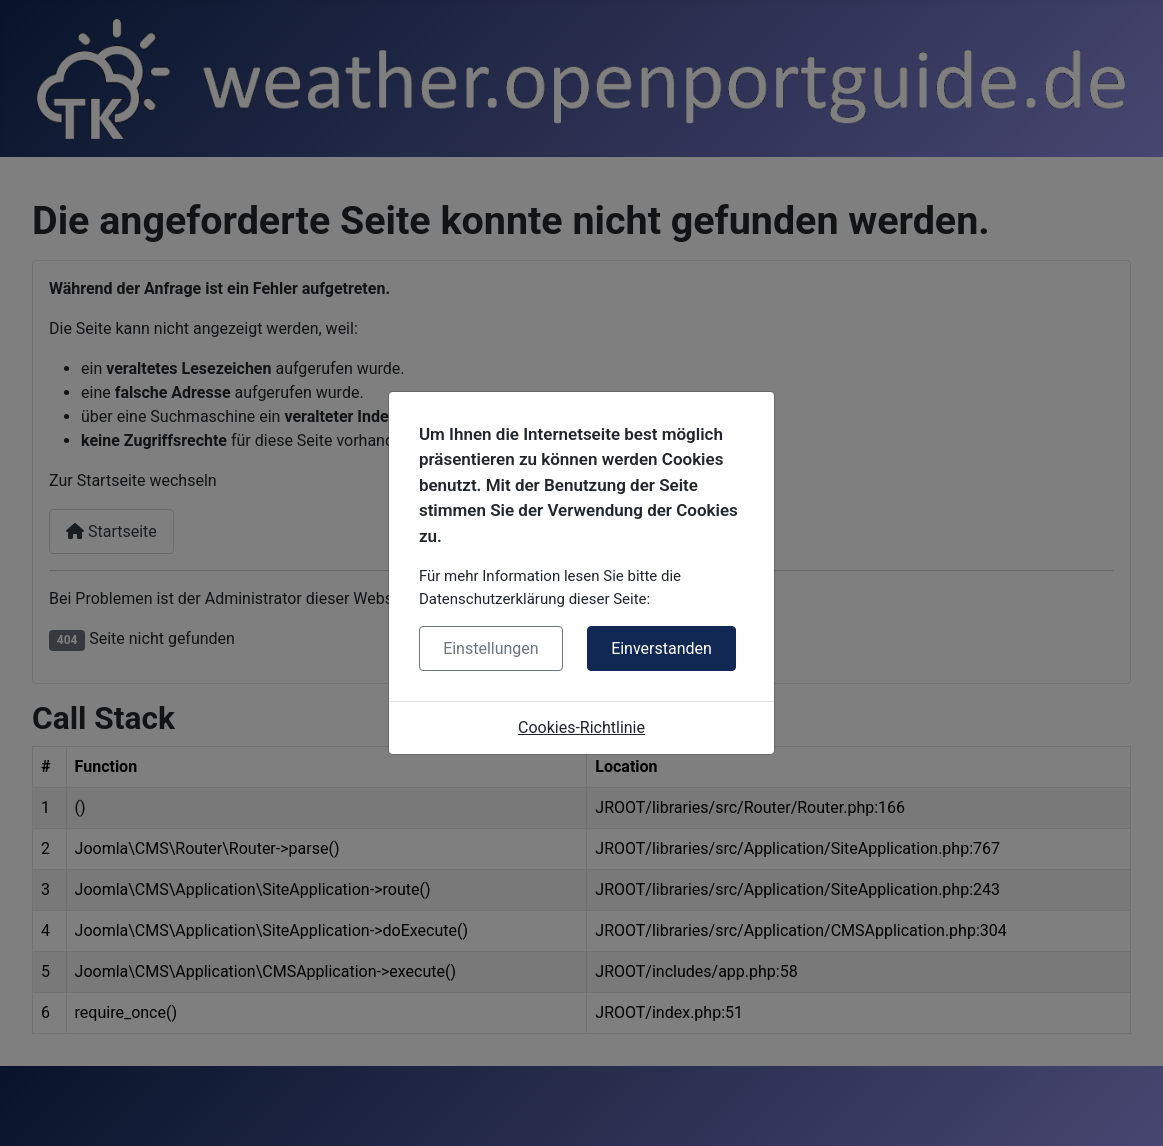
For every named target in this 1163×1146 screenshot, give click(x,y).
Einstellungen (491, 648)
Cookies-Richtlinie (581, 727)
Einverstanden (661, 648)
